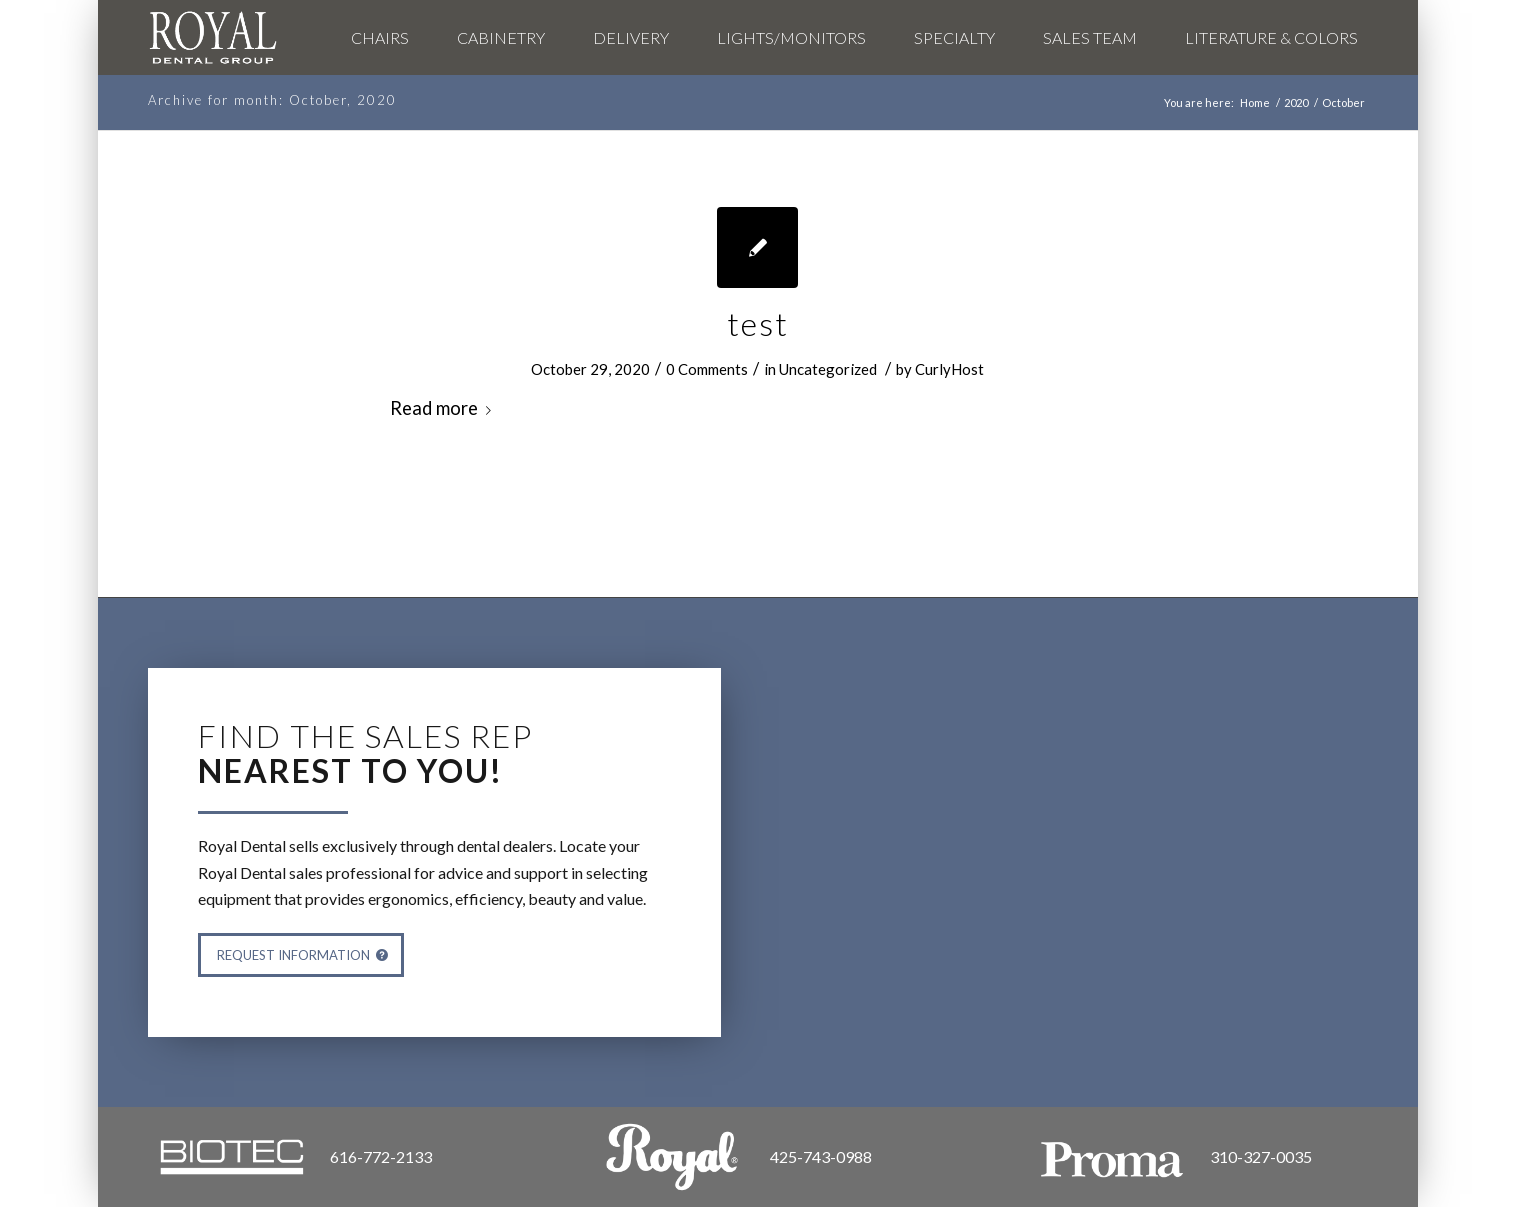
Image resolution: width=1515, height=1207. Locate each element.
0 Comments (707, 369)
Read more (444, 408)
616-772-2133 (381, 1156)
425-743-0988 (821, 1156)
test (758, 323)
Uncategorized (828, 369)
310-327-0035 (1261, 1156)
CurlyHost (949, 369)
